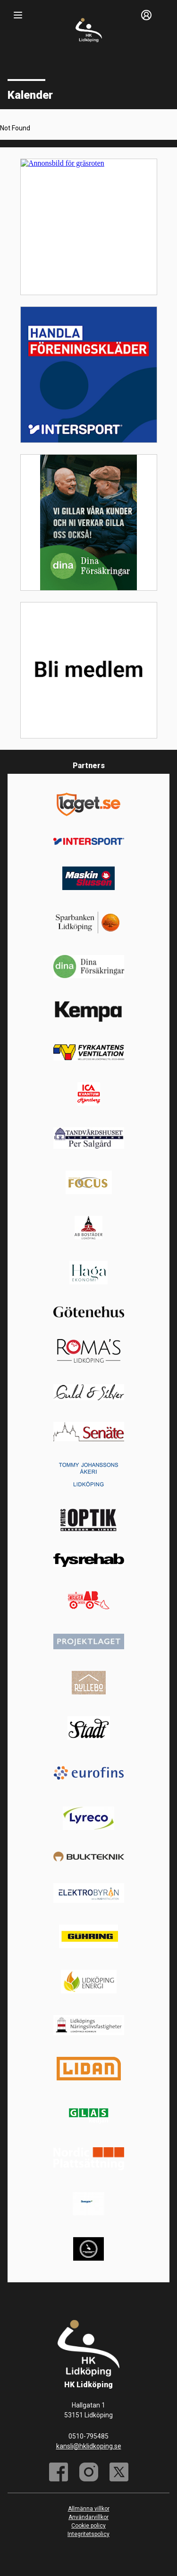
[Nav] (18, 15)
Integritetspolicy (88, 2534)
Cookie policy (88, 2525)
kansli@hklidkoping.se (88, 2446)
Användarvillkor (88, 2517)
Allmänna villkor (89, 2508)
